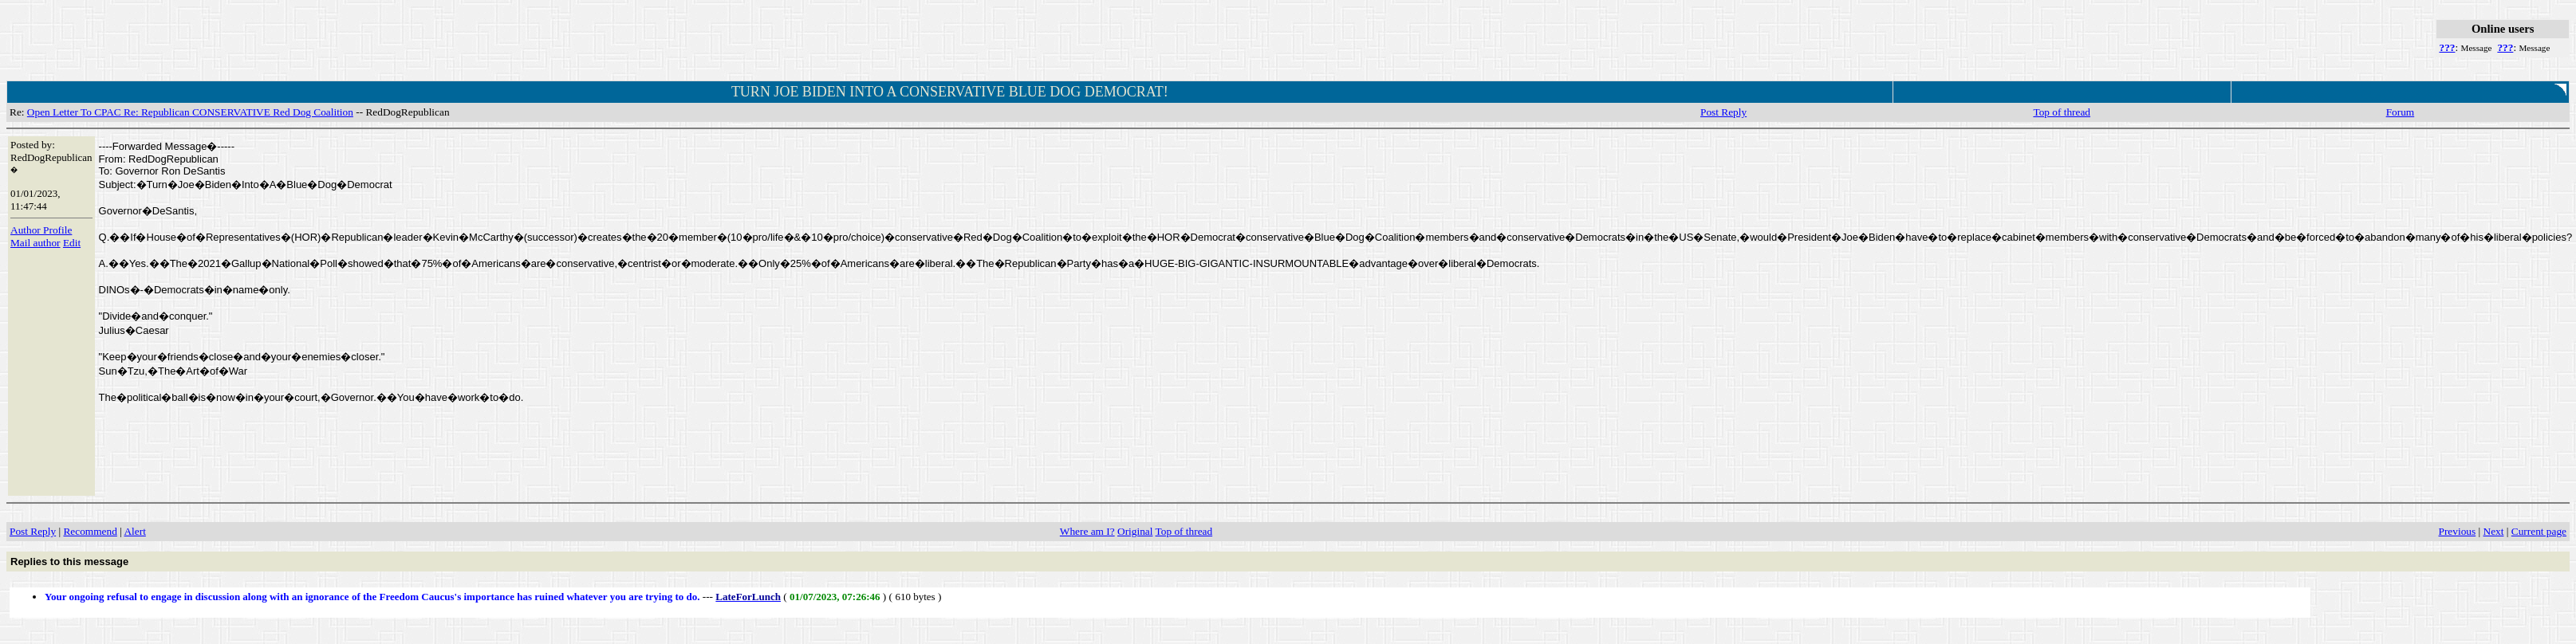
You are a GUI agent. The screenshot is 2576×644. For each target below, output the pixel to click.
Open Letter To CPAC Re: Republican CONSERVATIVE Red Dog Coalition (190, 112)
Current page (2538, 531)
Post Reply (1723, 112)
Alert (134, 531)
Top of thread (2061, 112)
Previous (2457, 531)
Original (1134, 531)
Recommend (89, 531)
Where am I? (1087, 531)
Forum (2400, 112)
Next (2493, 531)
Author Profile (41, 230)
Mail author (35, 243)
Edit (72, 243)
